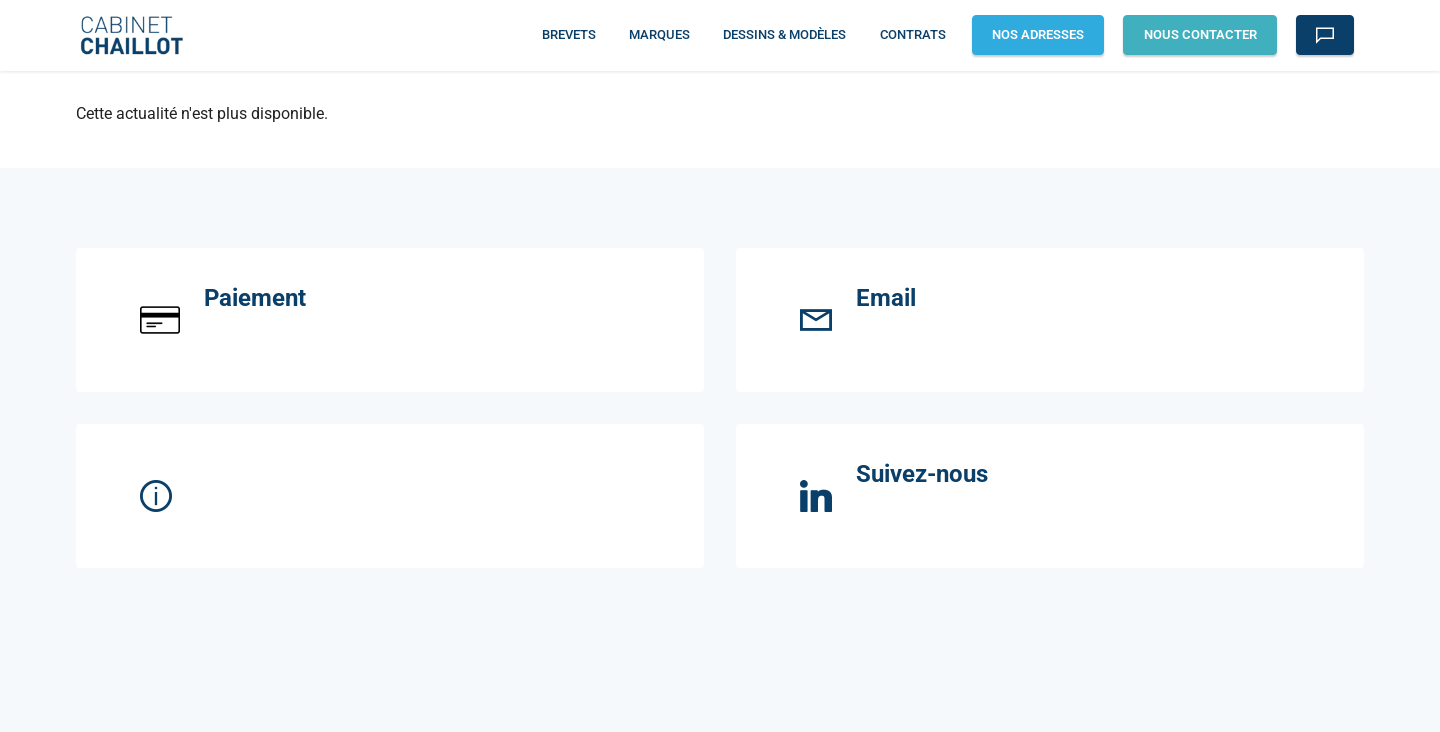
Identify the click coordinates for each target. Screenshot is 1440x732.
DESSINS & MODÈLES (784, 34)
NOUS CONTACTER (1200, 34)
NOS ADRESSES (1038, 34)
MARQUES (659, 34)
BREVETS (569, 34)
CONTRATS (913, 34)
